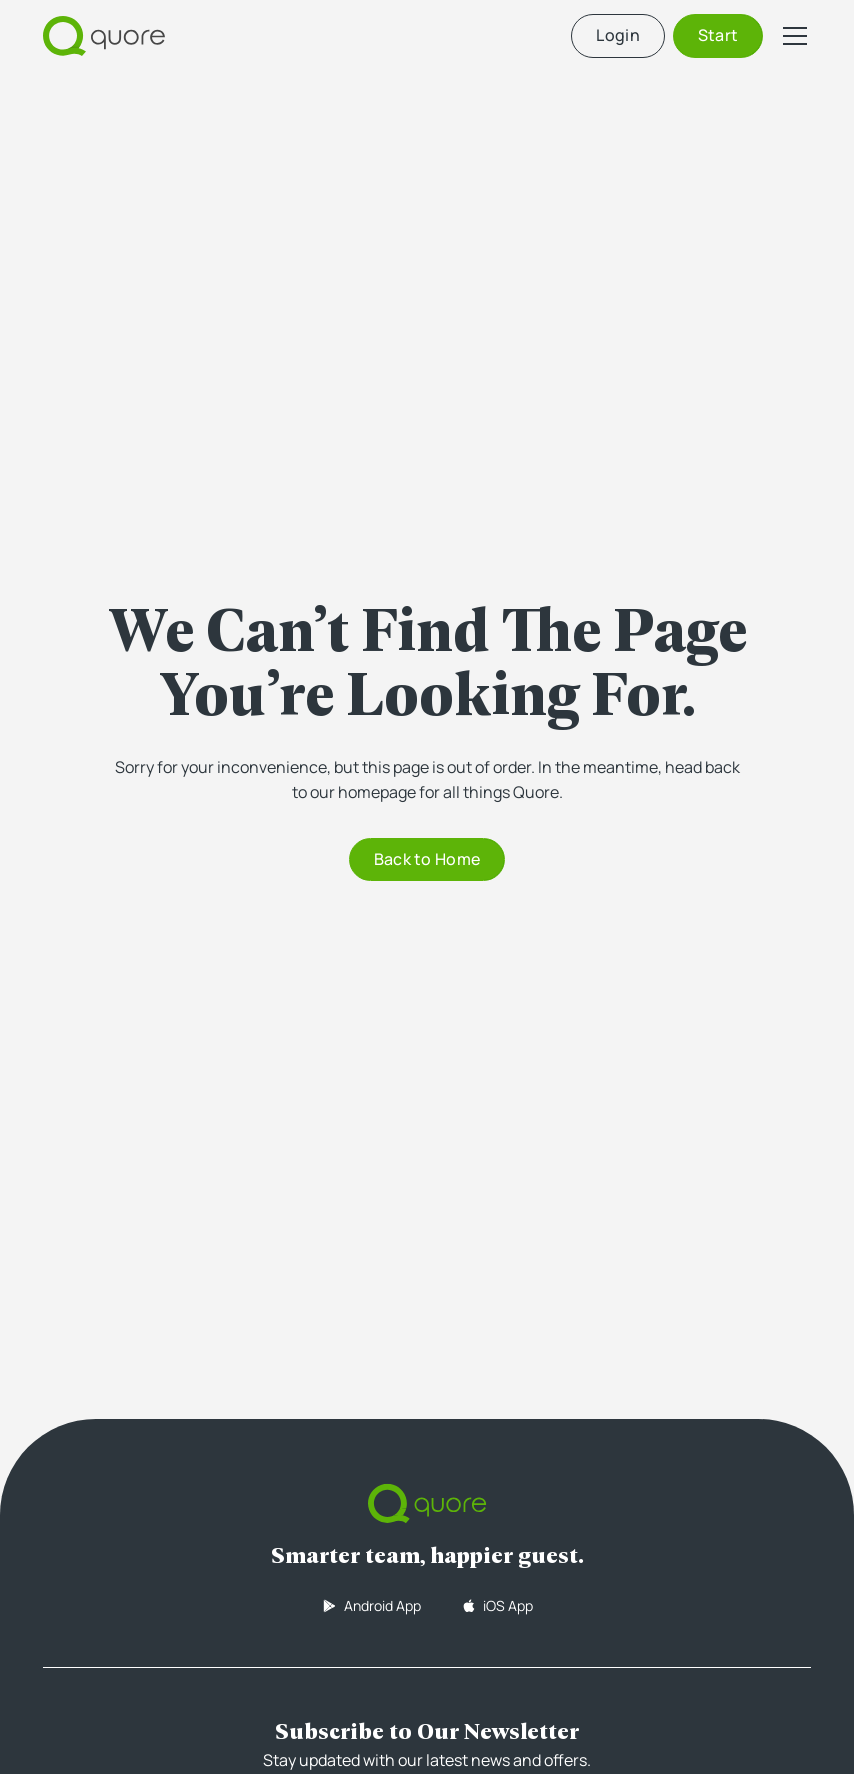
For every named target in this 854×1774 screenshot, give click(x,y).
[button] (791, 36)
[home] (104, 36)
